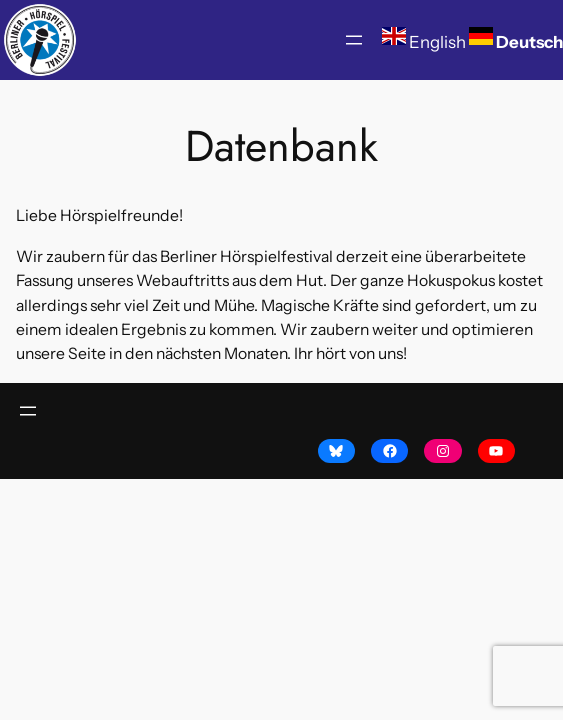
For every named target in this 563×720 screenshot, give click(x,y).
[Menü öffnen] (354, 40)
